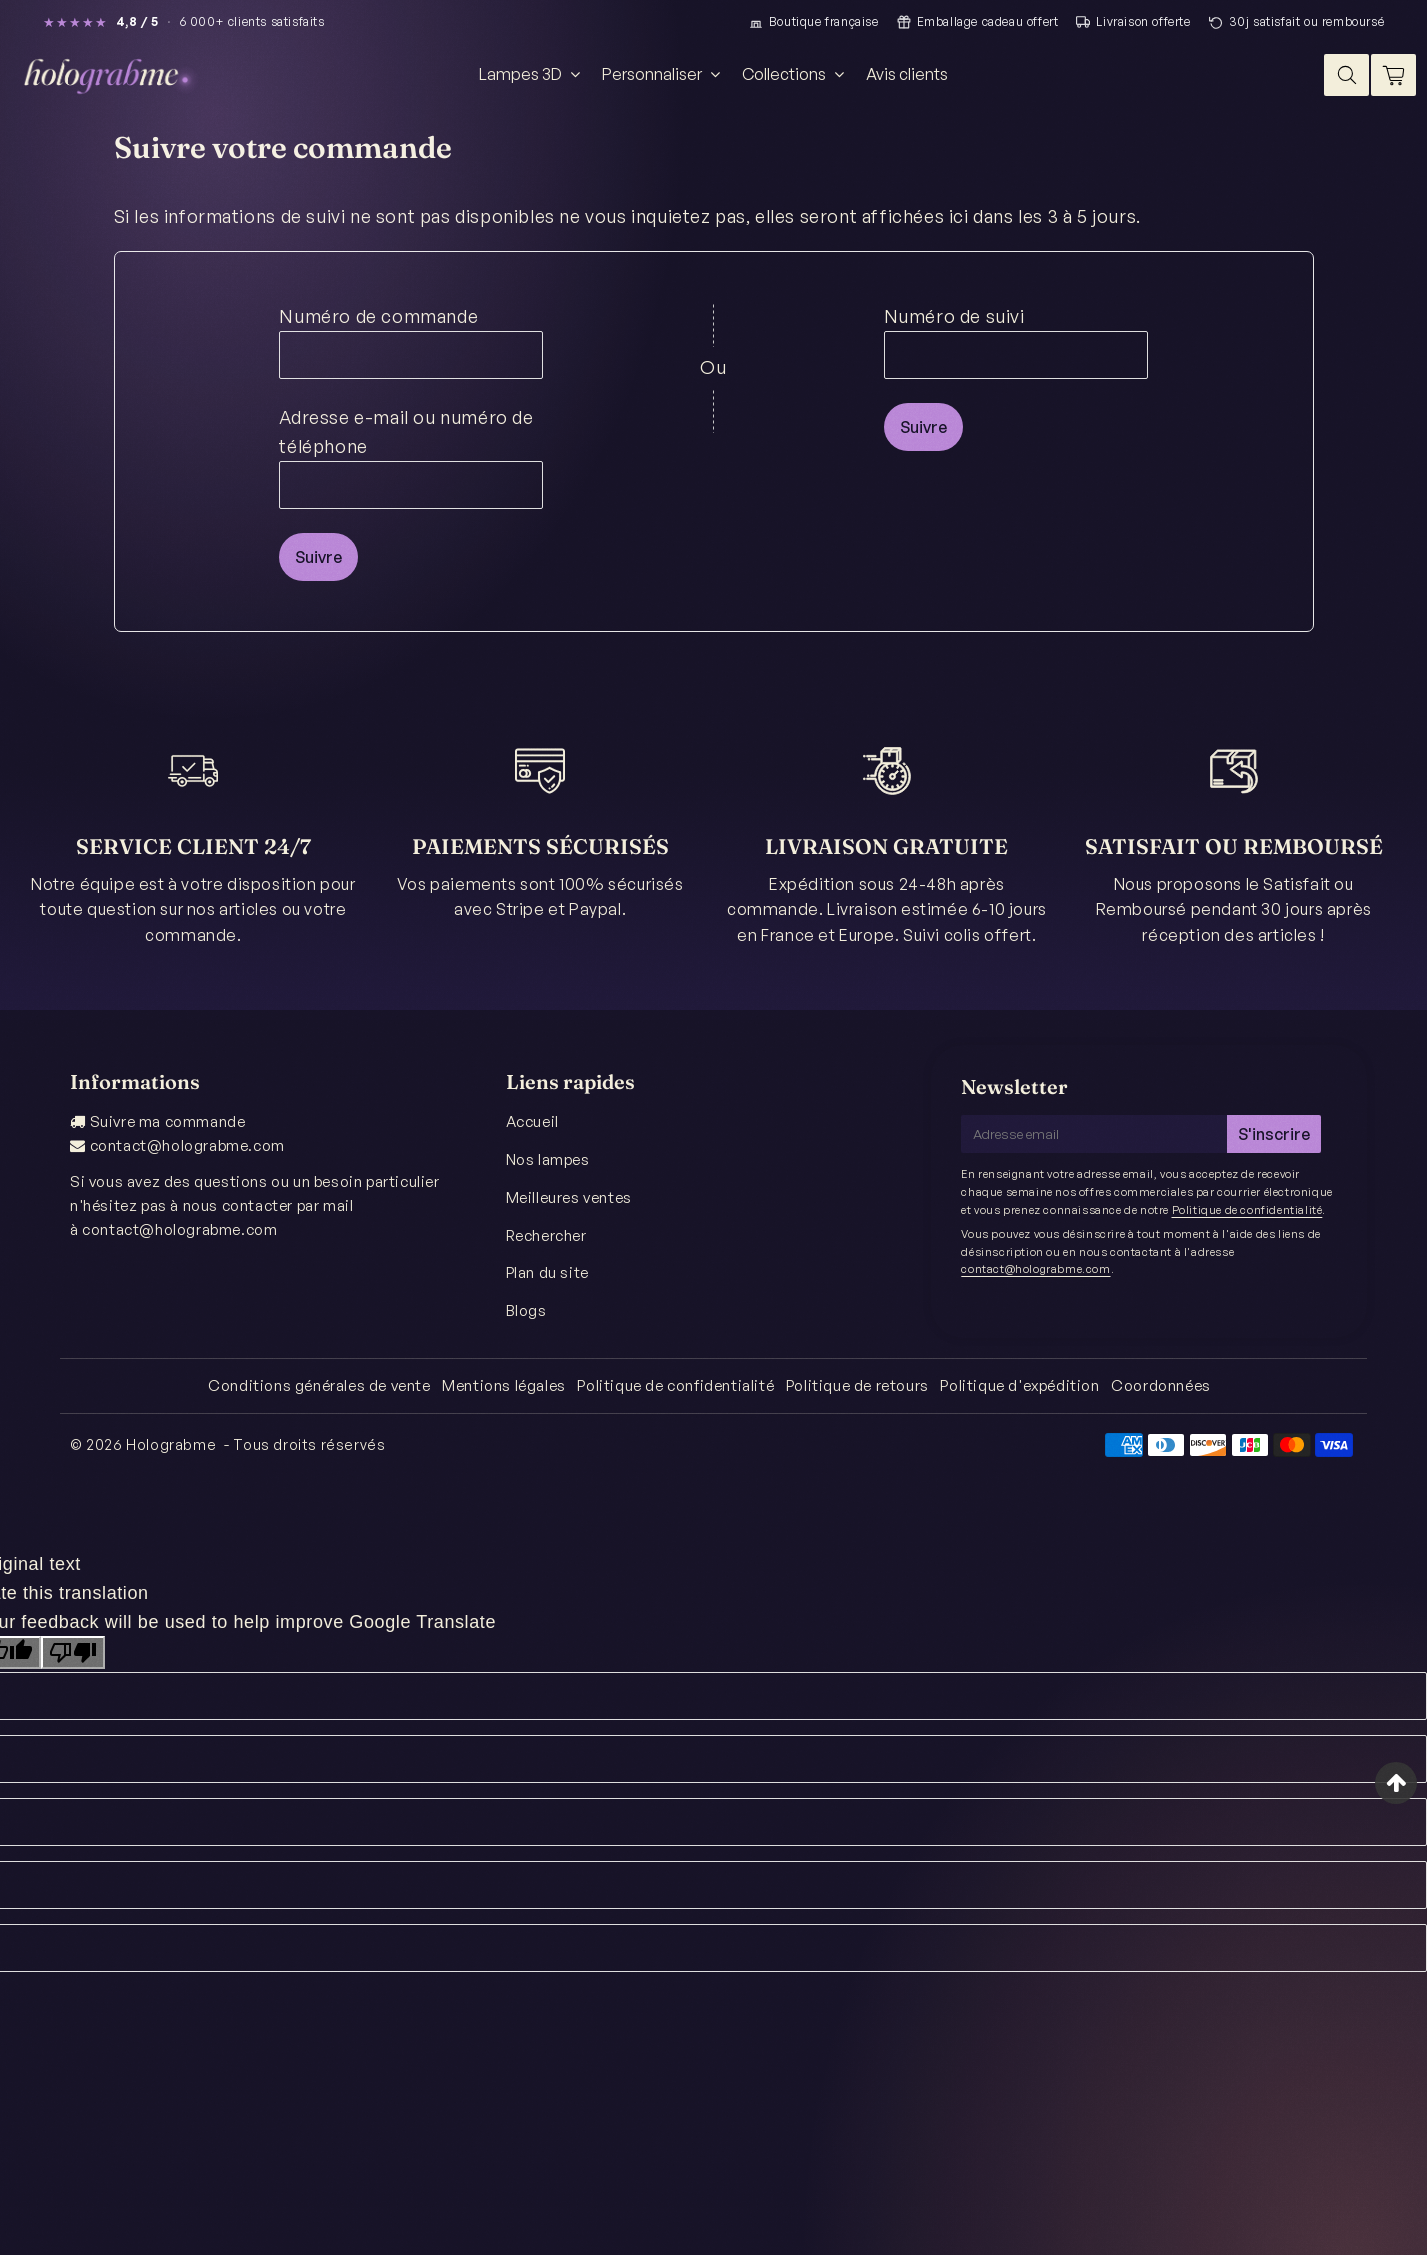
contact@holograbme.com (187, 1145)
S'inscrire (1274, 1134)
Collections (795, 74)
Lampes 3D (532, 74)
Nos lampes (548, 1159)
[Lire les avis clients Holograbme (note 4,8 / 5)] (184, 22)
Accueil (532, 1121)
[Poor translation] (73, 1652)
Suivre (318, 557)
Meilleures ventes (569, 1197)
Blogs (526, 1310)
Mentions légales (504, 1385)
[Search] (1346, 75)
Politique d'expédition (1019, 1385)
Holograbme (171, 1444)
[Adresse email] (1094, 1134)
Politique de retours (857, 1385)
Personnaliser (663, 74)
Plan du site (547, 1272)
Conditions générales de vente (319, 1385)
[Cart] (1393, 75)
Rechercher (546, 1235)
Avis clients (907, 74)
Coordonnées (1161, 1385)
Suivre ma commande (168, 1121)
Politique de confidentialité (1247, 1210)
